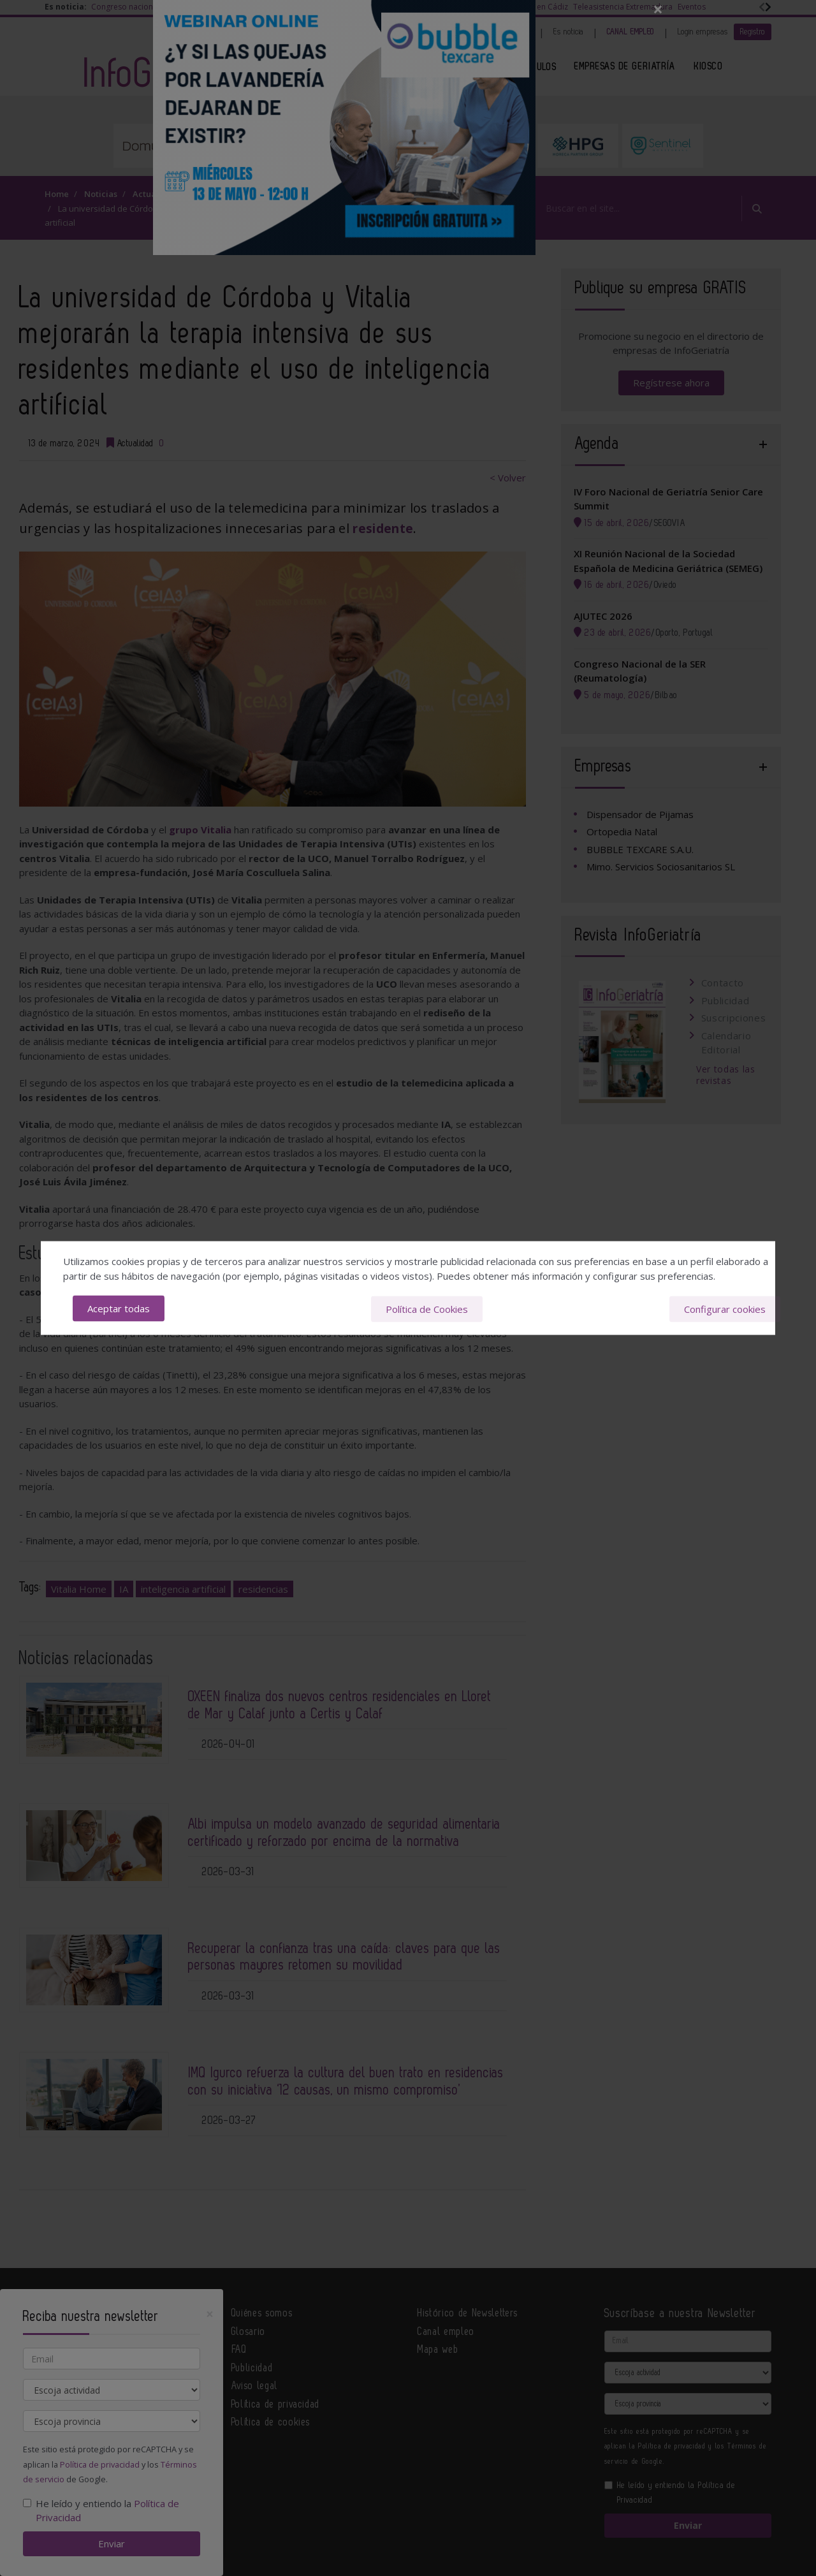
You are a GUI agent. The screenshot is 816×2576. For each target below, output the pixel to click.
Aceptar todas (118, 1308)
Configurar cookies (725, 1308)
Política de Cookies (427, 1308)
